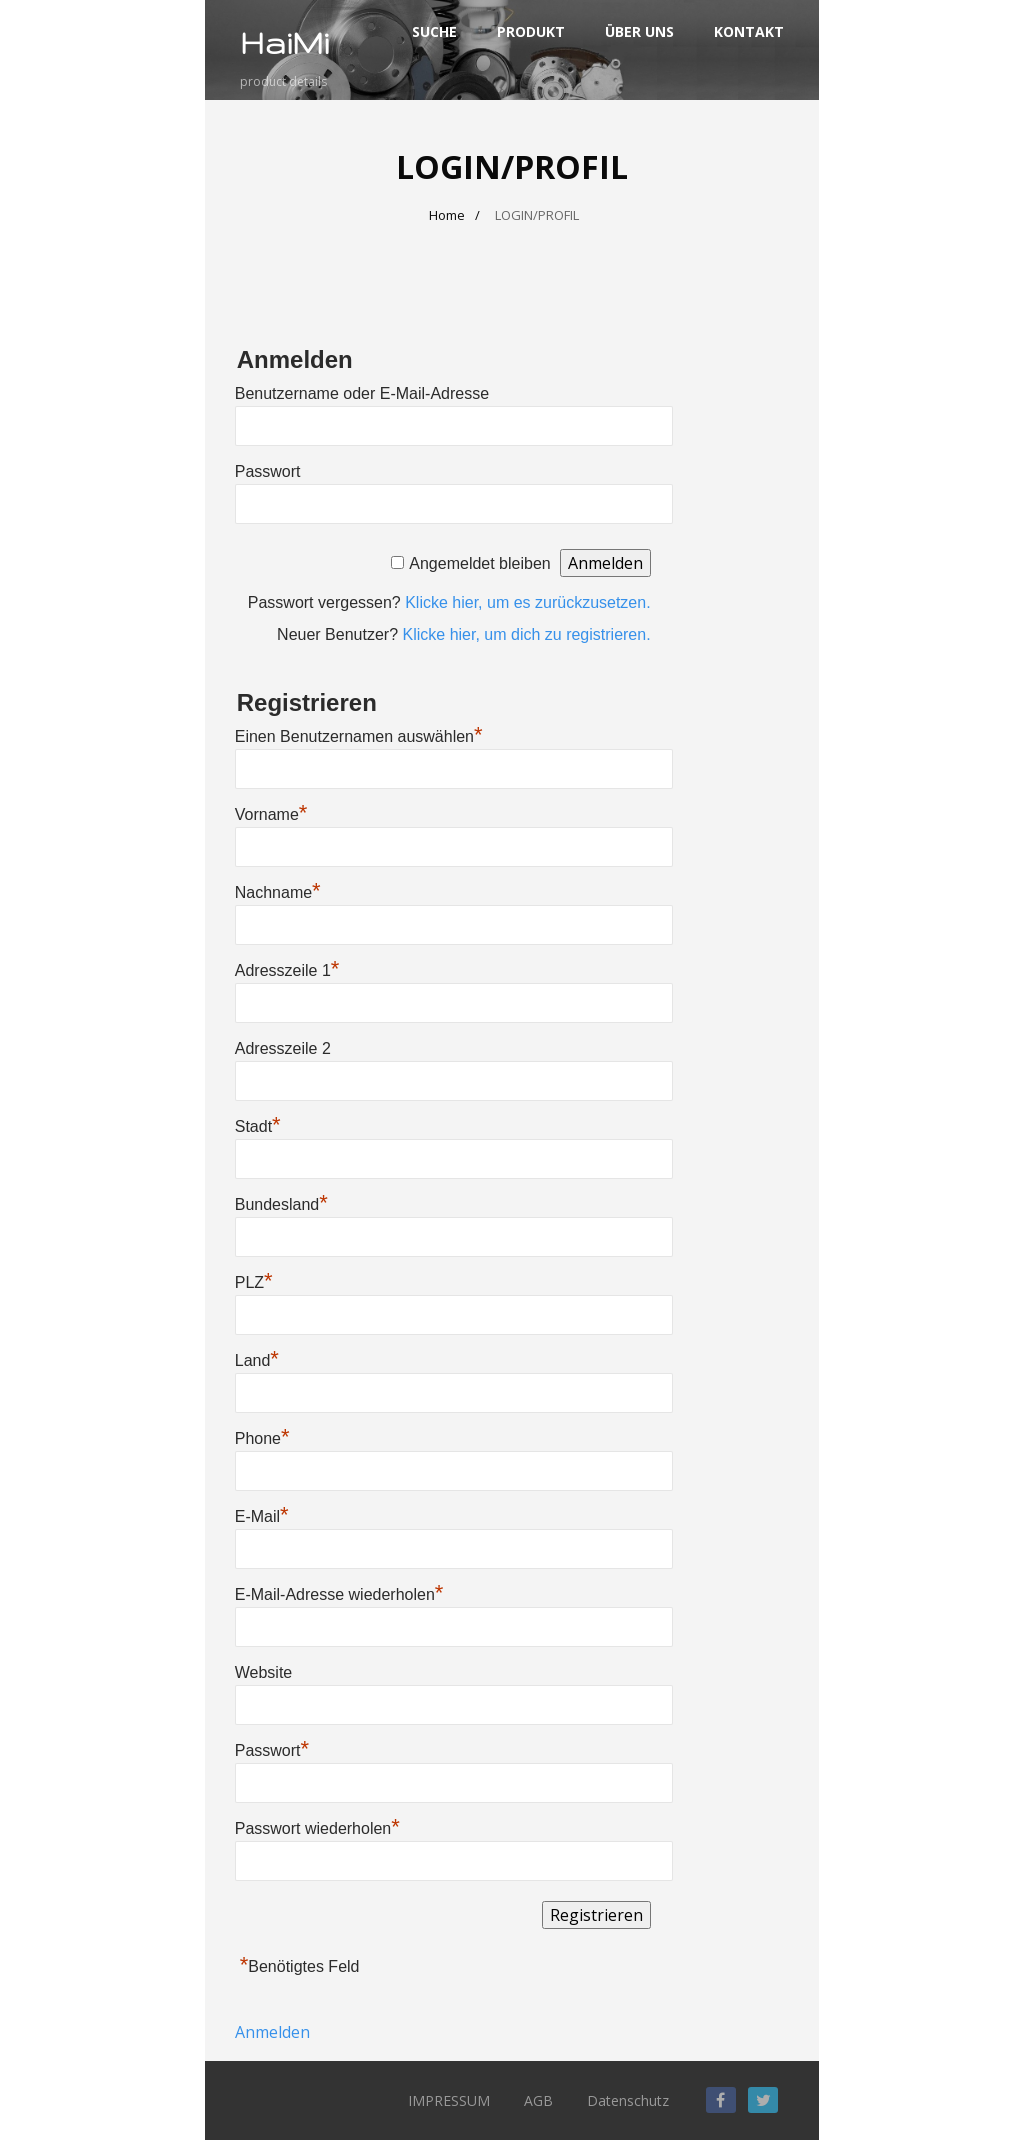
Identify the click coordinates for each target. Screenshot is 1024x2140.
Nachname (278, 892)
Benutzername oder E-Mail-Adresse (362, 393)
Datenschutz (628, 2100)
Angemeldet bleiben (479, 563)
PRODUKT (531, 31)
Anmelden (272, 2032)
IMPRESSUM (449, 2100)
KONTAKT (749, 31)
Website (264, 1672)
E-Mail (262, 1516)
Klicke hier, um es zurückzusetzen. (527, 602)
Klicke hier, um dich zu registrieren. (527, 634)
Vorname (271, 814)
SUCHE (434, 31)
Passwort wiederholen (317, 1828)
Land (257, 1360)
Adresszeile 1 (287, 970)
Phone (262, 1438)
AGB (538, 2100)
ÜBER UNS (639, 31)
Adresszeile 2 (283, 1048)
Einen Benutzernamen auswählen (359, 736)
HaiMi (284, 42)
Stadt (258, 1126)
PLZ (254, 1282)
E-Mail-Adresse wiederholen (339, 1594)
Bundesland (281, 1204)
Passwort (268, 471)
